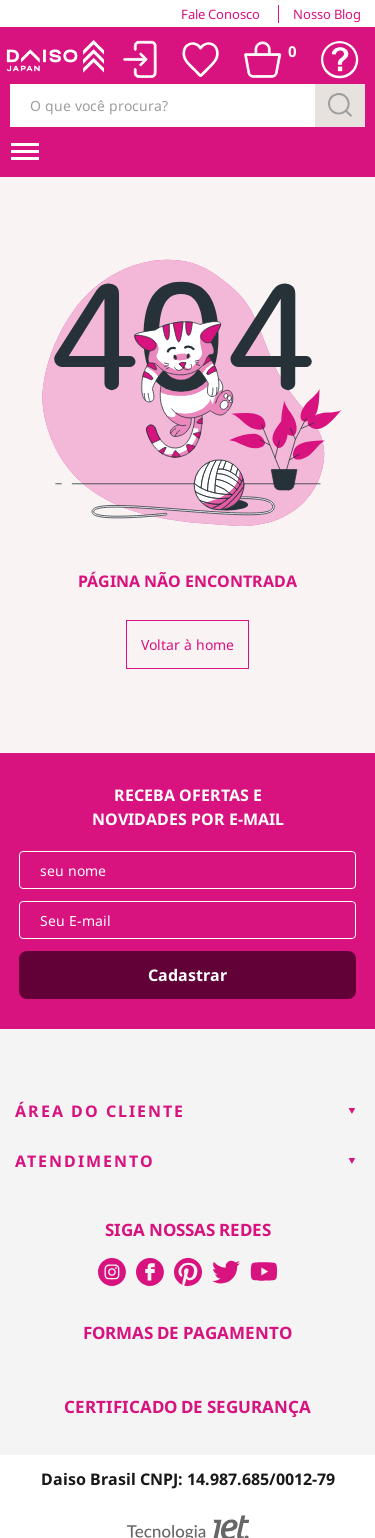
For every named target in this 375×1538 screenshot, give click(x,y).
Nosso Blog (327, 14)
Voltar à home (187, 644)
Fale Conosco (220, 14)
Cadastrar (187, 975)
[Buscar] (340, 105)
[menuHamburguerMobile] (25, 152)
